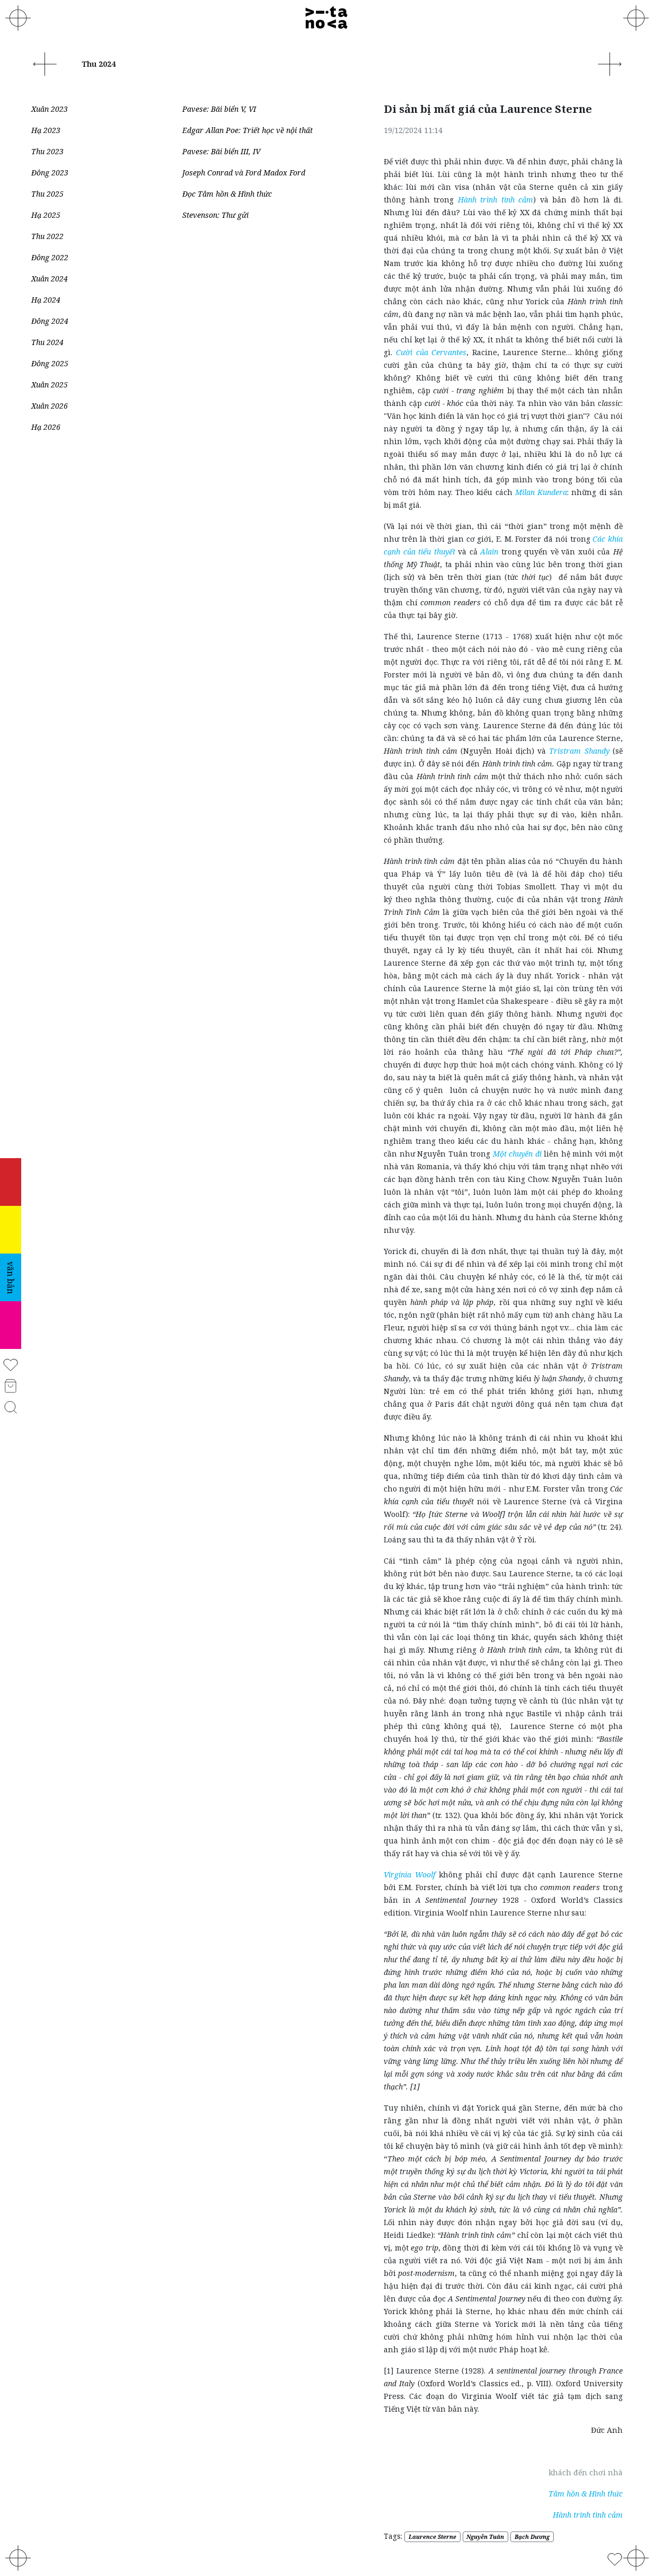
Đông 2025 (49, 363)
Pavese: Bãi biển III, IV (221, 151)
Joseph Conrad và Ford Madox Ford (243, 172)
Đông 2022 (49, 257)
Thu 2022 (47, 236)
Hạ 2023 (45, 130)
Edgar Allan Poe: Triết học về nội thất (247, 130)
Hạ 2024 (45, 300)
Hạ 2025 (45, 215)
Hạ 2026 (45, 427)
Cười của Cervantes (431, 352)
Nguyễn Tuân (485, 2536)
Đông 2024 (49, 321)
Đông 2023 (49, 172)
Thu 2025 (47, 194)
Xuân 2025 (49, 385)
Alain (489, 551)
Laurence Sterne (432, 2536)
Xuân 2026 (49, 406)
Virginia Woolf (409, 1874)
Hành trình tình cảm (496, 200)
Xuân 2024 (49, 279)
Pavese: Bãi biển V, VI (219, 109)
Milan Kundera (541, 492)
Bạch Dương (532, 2536)
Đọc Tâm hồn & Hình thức (227, 194)
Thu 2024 (47, 342)
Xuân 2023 (49, 109)
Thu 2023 (47, 151)
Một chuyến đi (517, 1154)
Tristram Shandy (579, 751)
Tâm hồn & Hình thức (586, 2494)
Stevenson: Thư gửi (215, 215)
